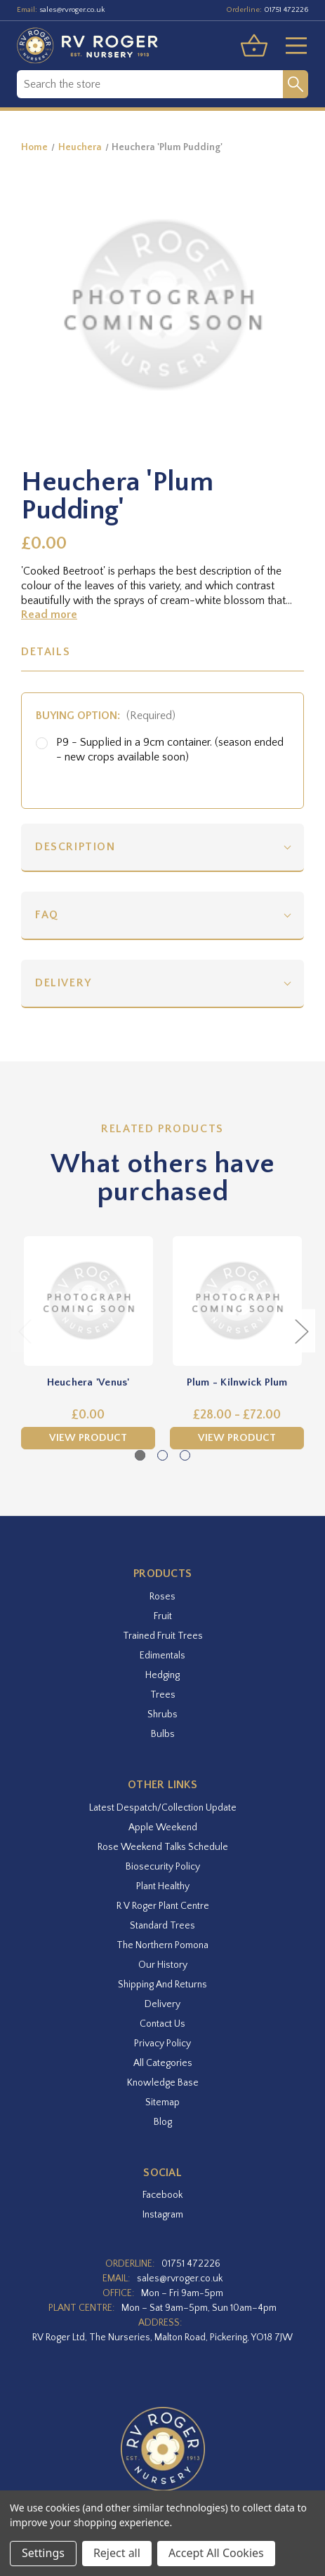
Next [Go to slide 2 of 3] (301, 1331)
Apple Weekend (162, 1827)
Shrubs (162, 1714)
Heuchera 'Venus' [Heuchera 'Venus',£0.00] (88, 1382)
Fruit (163, 1616)
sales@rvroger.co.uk (72, 10)
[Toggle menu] (290, 45)
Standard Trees (162, 1925)
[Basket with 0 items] (254, 45)
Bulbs (163, 1734)
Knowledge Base (163, 2082)
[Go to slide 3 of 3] (185, 1455)
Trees (162, 1694)
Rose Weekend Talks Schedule (163, 1847)
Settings (43, 2553)
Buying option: (105, 715)
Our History (162, 1965)
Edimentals (162, 1655)
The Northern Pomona (162, 1945)
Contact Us (162, 2024)
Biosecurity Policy (163, 1866)
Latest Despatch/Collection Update (163, 1807)
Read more (49, 614)
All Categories (162, 2063)
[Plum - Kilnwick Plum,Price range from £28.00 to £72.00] (237, 1301)
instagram (162, 2214)
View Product (88, 1438)
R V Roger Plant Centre (163, 1906)
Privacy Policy (162, 2043)
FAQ (47, 914)
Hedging (162, 1675)
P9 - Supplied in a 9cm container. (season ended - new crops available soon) (170, 749)
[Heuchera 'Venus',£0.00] (88, 1301)
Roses (162, 1596)
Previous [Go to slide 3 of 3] (25, 1331)
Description (75, 846)
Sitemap (162, 2102)
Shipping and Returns (162, 1984)
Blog (163, 2122)
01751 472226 (286, 10)
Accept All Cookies (216, 2553)
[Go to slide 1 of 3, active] (140, 1455)
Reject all (116, 2553)
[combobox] (150, 84)
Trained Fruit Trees (163, 1636)
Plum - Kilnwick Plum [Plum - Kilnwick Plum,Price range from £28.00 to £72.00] (237, 1382)
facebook (162, 2195)
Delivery (63, 983)
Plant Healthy (163, 1886)
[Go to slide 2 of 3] (162, 1455)
